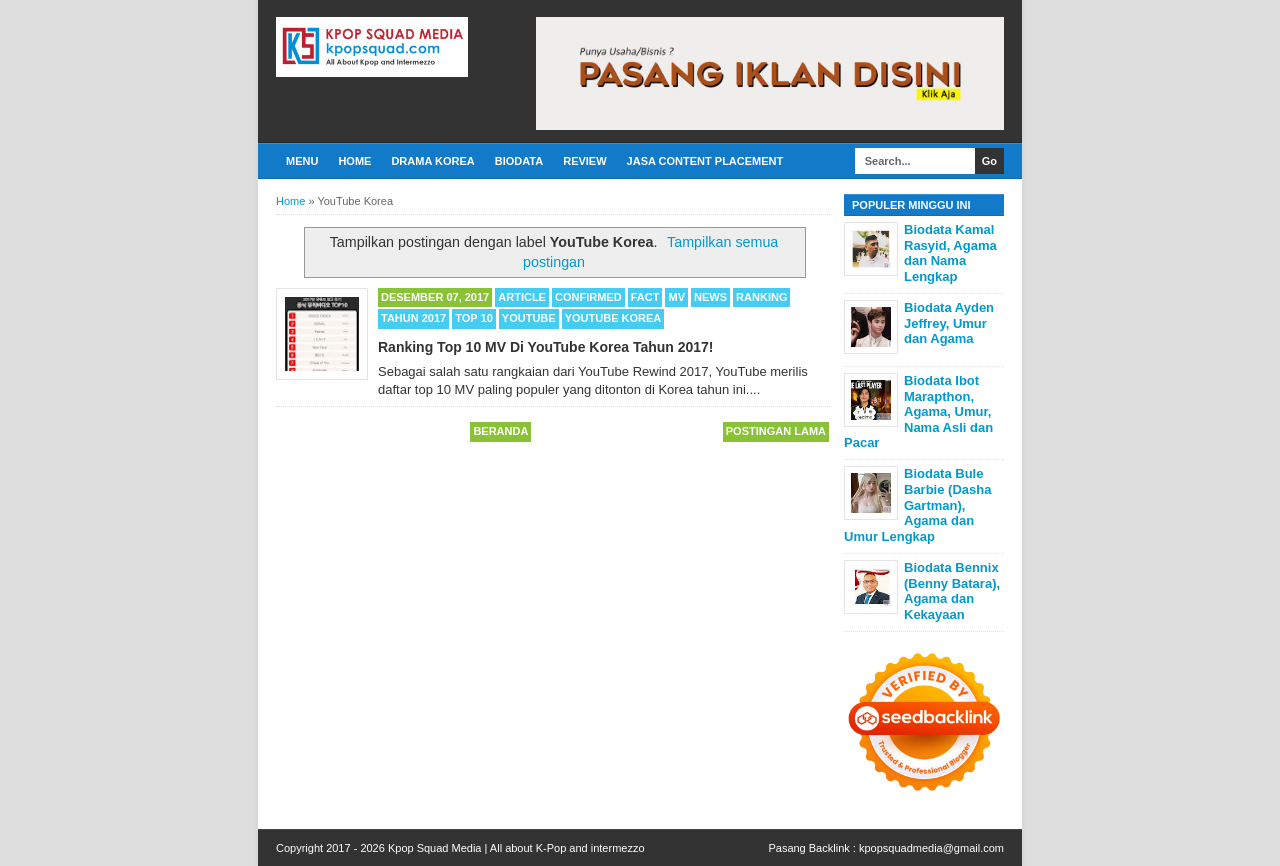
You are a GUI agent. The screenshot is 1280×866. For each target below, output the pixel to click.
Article (522, 297)
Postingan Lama (776, 431)
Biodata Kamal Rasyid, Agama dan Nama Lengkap (950, 253)
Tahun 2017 (413, 318)
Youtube (529, 318)
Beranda (500, 431)
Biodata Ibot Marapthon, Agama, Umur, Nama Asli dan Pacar (918, 411)
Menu (302, 161)
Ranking (761, 297)
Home (354, 161)
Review (584, 161)
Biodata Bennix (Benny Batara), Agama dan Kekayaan (952, 591)
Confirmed (588, 297)
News (710, 297)
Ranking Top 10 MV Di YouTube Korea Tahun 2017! (546, 347)
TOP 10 (474, 318)
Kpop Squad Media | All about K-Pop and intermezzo (516, 848)
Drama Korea (432, 161)
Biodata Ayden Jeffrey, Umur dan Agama (949, 323)
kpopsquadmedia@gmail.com (931, 848)
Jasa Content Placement (705, 161)
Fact (645, 297)
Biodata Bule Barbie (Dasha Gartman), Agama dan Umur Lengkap (917, 504)
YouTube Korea (613, 318)
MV (676, 297)
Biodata (519, 161)
